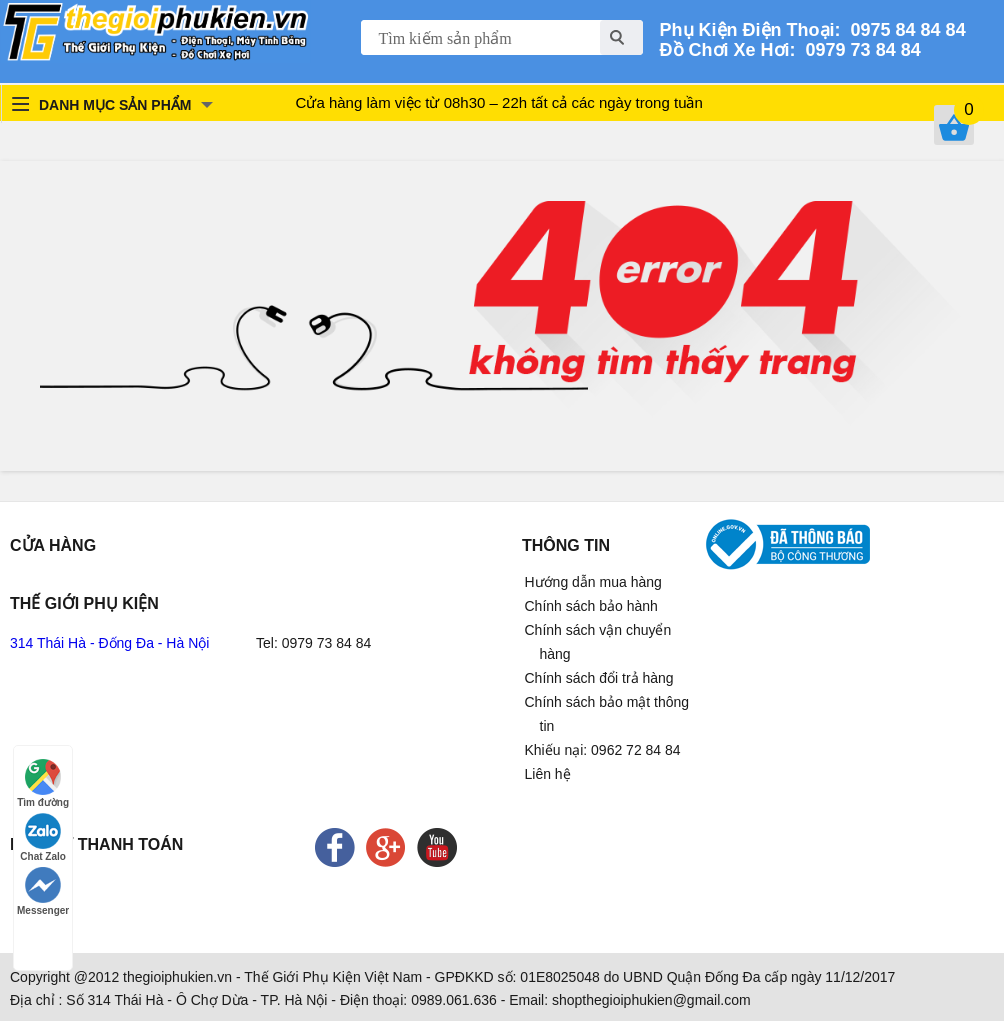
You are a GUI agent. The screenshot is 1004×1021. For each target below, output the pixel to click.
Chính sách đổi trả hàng (599, 678)
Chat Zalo (43, 837)
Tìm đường (43, 783)
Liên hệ (548, 774)
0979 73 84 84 (858, 50)
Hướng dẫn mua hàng (593, 582)
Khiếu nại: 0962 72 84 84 (603, 750)
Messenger (43, 891)
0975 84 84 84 (903, 30)
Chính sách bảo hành (591, 606)
